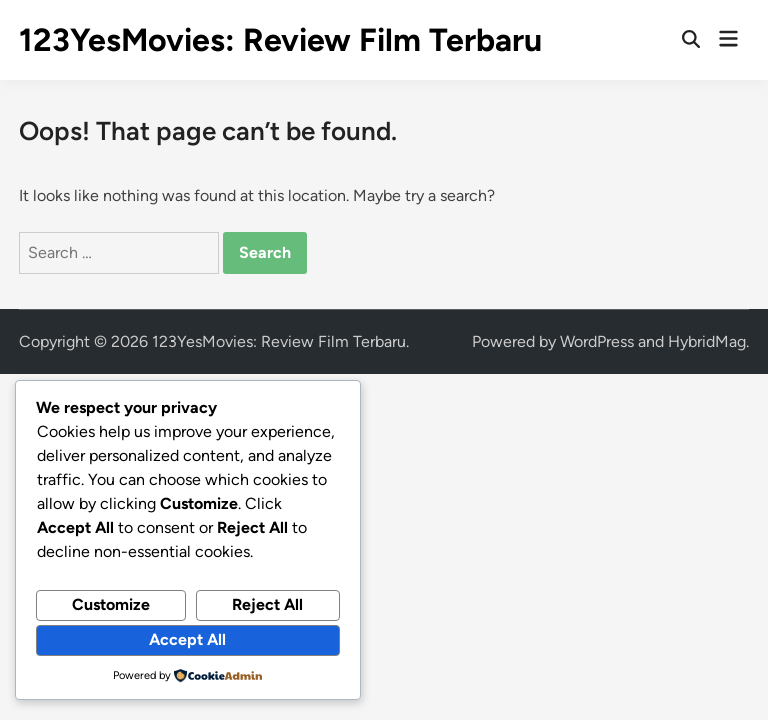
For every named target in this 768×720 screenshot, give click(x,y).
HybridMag (707, 341)
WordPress (597, 341)
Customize (111, 604)
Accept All (187, 639)
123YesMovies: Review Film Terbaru (280, 40)
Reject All (267, 604)
